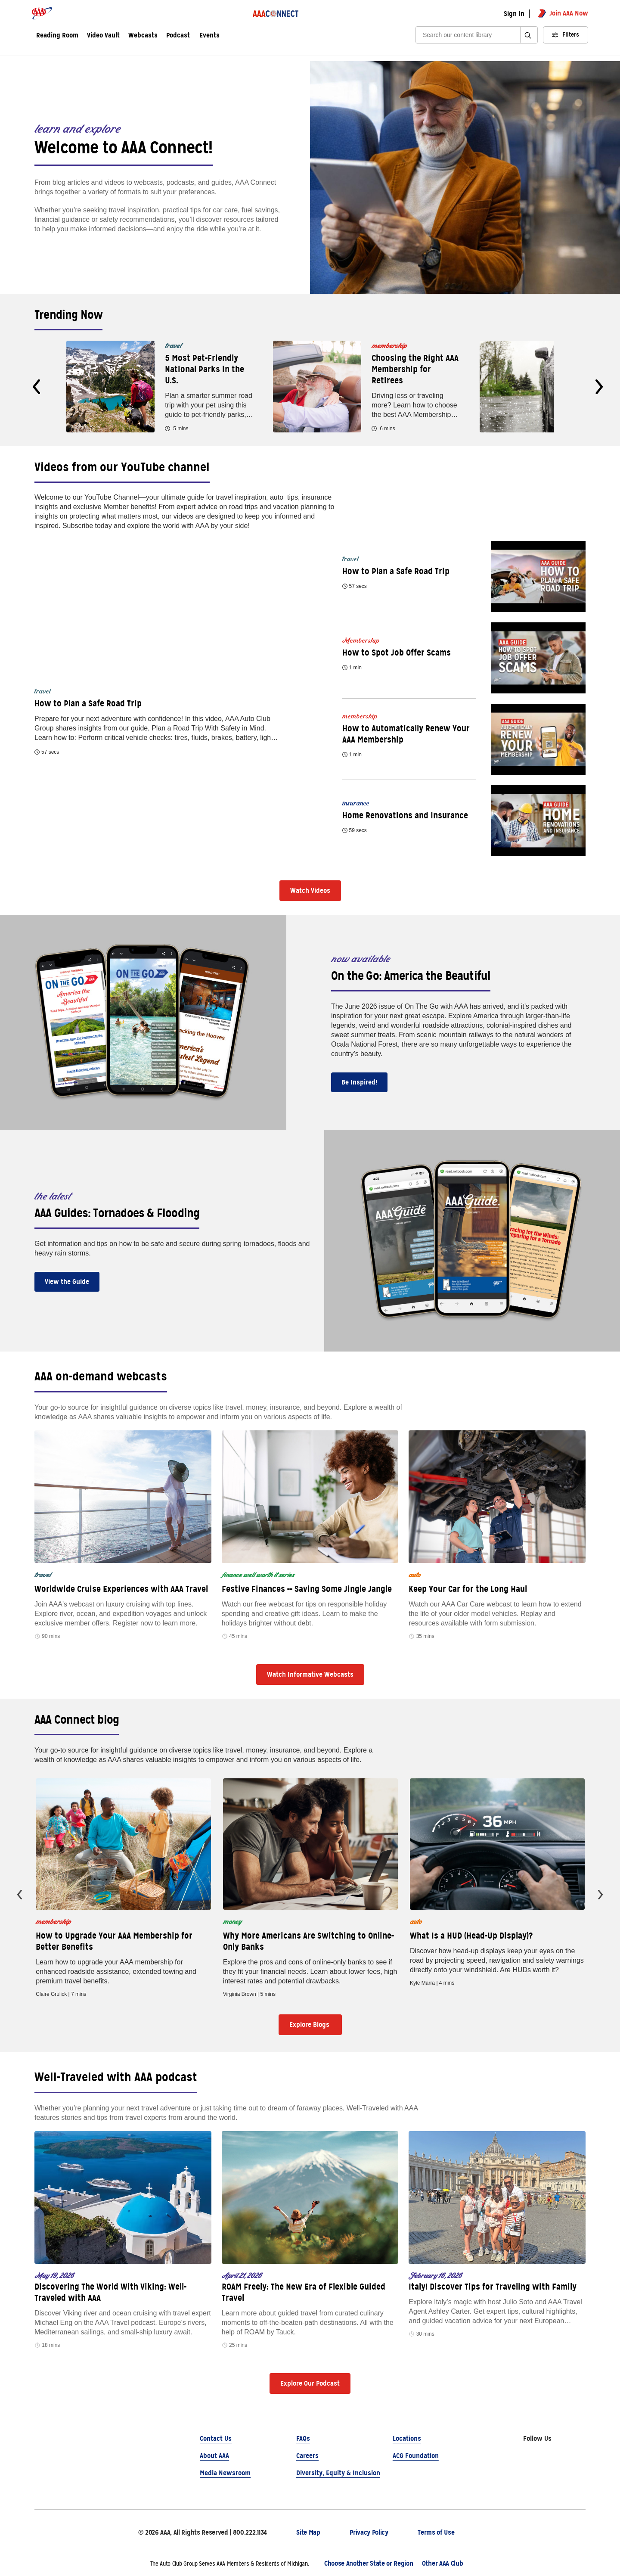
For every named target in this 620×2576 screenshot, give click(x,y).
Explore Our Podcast (310, 2383)
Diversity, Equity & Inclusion (338, 2472)
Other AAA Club (442, 2563)
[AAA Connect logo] (275, 13)
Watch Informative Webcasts (310, 1674)
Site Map (308, 2532)
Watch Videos (310, 890)
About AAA (214, 2455)
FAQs (303, 2438)
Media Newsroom (225, 2472)
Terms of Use (436, 2532)
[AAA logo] (42, 13)
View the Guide (67, 1281)
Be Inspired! (359, 1082)
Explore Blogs (310, 2024)
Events (209, 36)
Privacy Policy (369, 2532)
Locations (407, 2438)
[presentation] (36, 386)
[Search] (470, 35)
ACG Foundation (416, 2455)
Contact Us (216, 2438)
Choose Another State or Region (368, 2563)
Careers (307, 2455)
